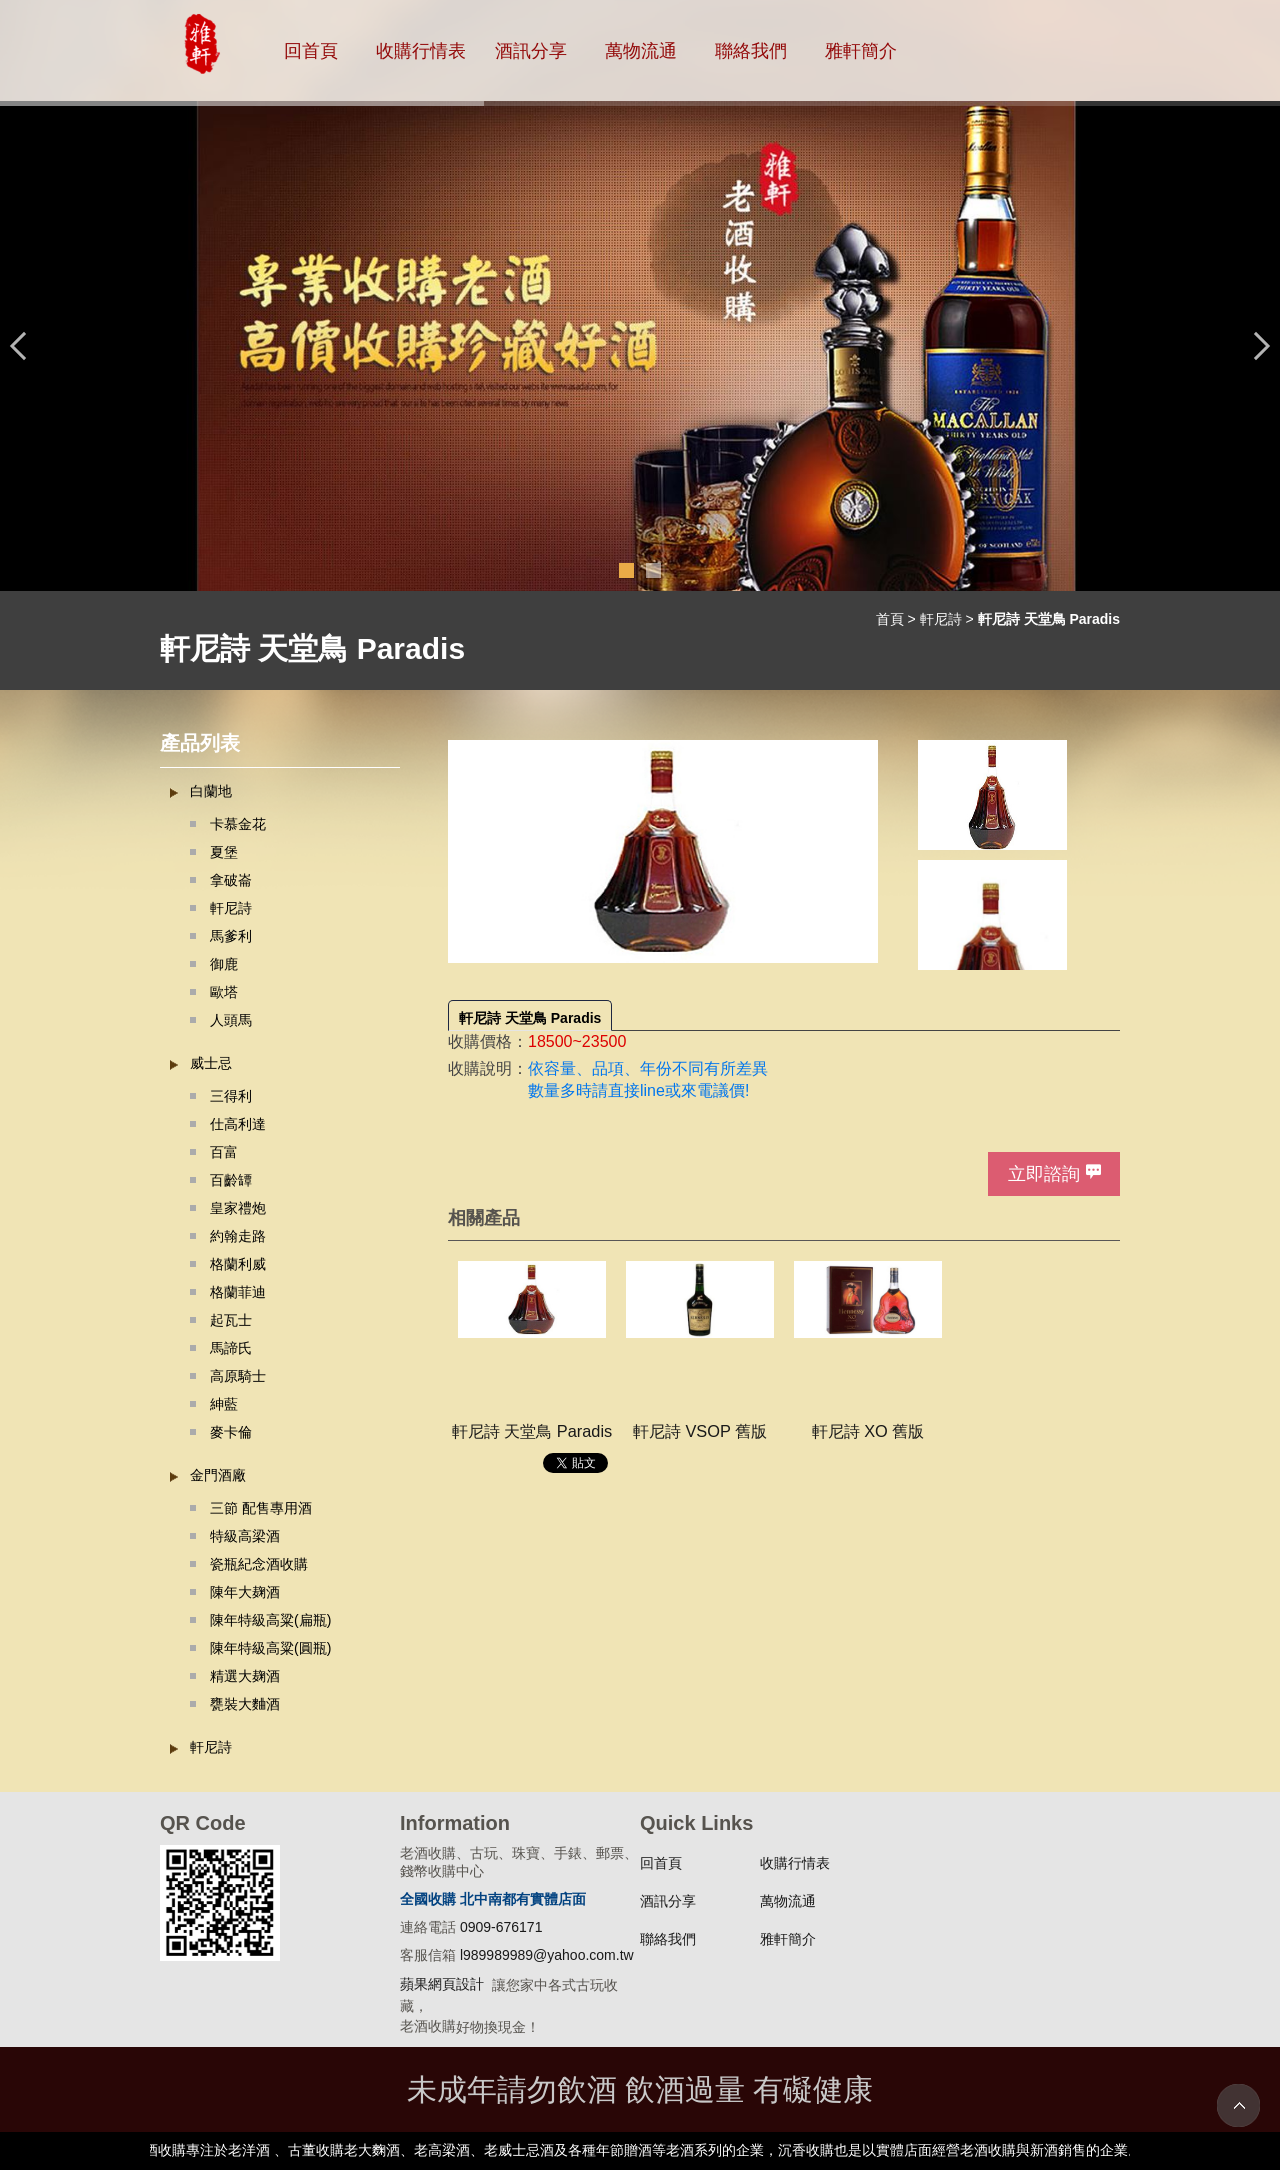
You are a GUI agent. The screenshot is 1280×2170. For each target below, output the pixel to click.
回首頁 (311, 51)
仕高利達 (238, 1124)
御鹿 (224, 964)
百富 (224, 1152)
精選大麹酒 (245, 1676)
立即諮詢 (1044, 1174)
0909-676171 (501, 1927)
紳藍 (224, 1404)
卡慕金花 (238, 824)
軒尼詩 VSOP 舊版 (700, 1431)
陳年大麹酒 (245, 1592)
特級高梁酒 (245, 1536)
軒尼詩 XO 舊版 (868, 1431)
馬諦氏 (231, 1348)
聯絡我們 (751, 51)
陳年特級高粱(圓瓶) (270, 1648)
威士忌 (211, 1063)
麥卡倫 (231, 1432)
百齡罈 (231, 1180)
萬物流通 (641, 51)
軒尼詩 (941, 619)
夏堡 (224, 852)
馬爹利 (231, 936)
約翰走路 (238, 1236)
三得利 (231, 1096)
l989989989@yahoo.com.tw (547, 1955)
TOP (1238, 2105)
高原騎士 (238, 1376)
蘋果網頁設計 (442, 1984)
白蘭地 (211, 791)
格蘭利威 (238, 1264)
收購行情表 (421, 51)
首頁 (890, 619)
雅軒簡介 (861, 51)
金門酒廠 (218, 1475)
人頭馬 (231, 1020)
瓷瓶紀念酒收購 (259, 1564)
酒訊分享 (531, 51)
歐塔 (224, 992)
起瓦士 (231, 1320)
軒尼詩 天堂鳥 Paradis (530, 1018)
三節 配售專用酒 (261, 1508)
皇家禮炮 (238, 1208)
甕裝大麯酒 (245, 1704)
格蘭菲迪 (238, 1292)
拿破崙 (231, 880)
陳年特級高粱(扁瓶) (270, 1620)
